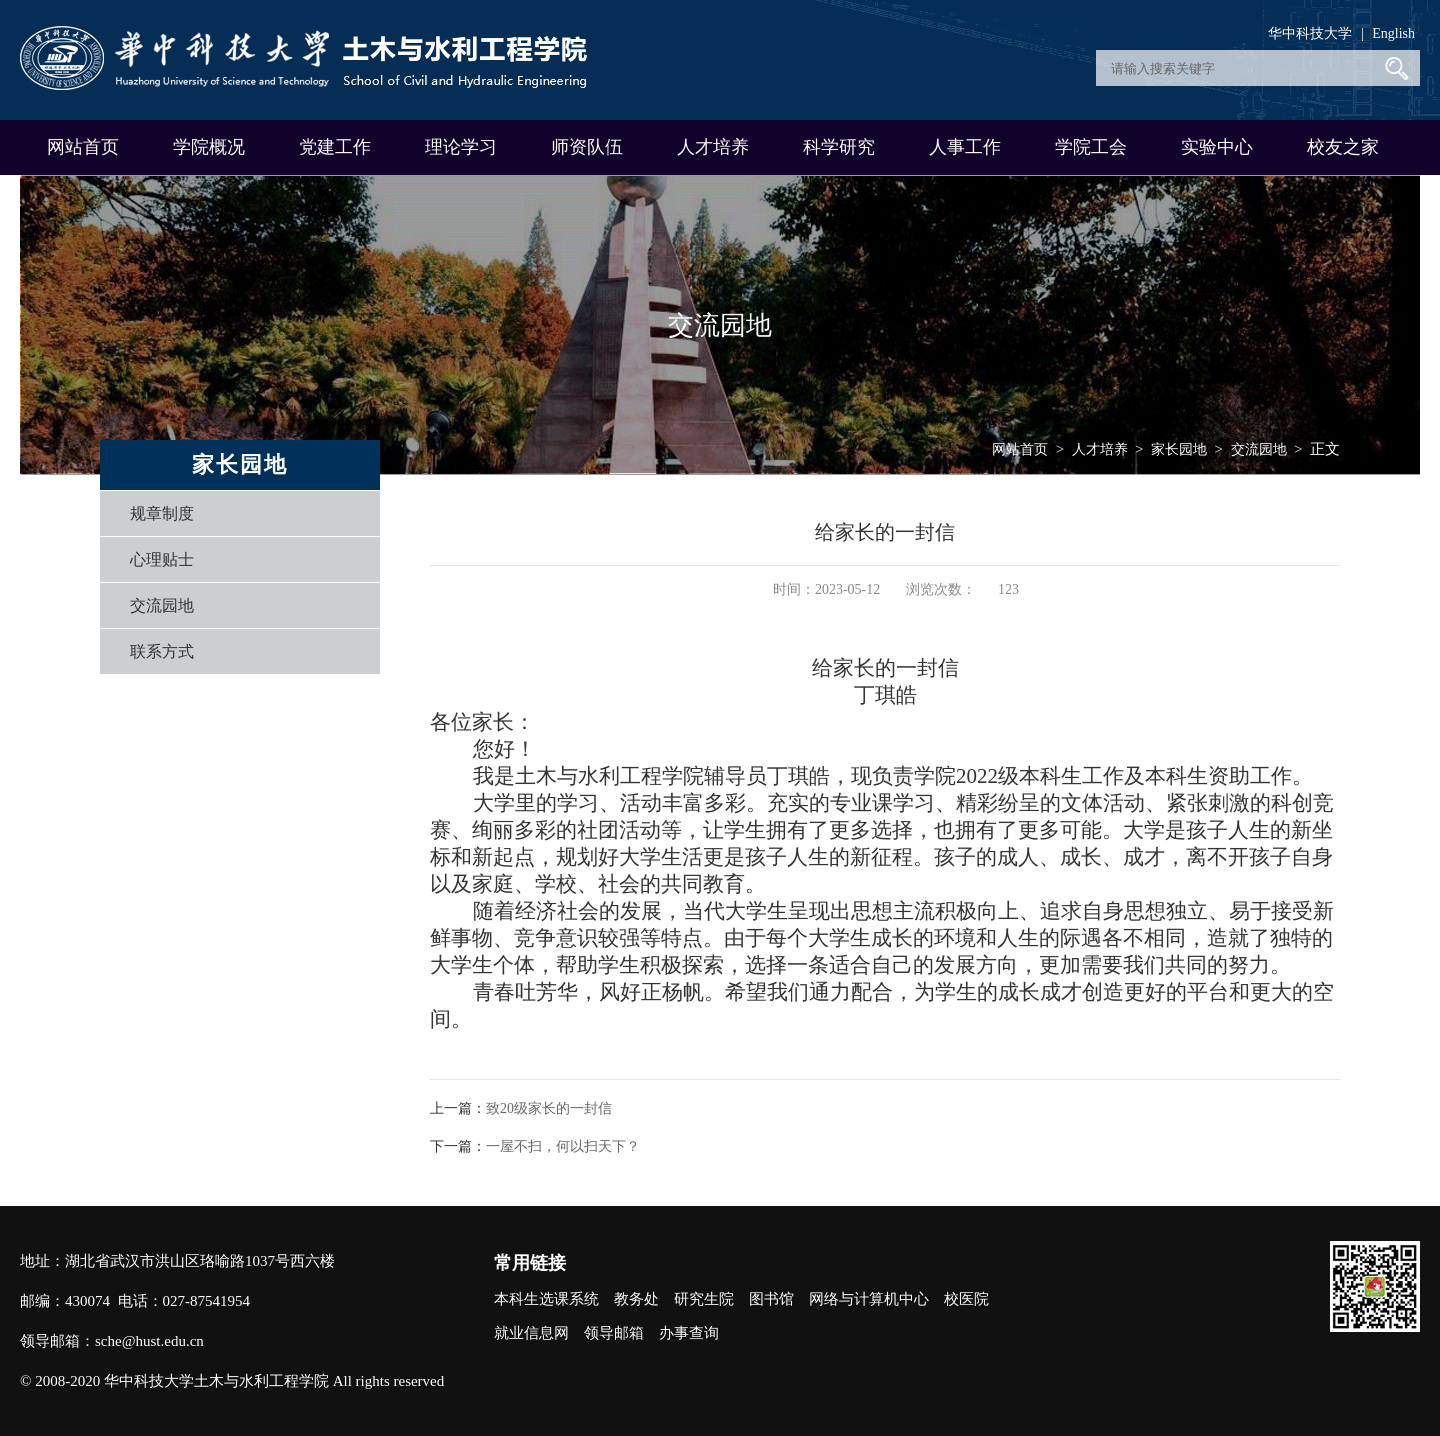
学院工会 (1091, 147)
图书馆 (771, 1299)
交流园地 (162, 605)
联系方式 (162, 651)
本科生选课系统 (546, 1299)
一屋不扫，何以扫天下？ (563, 1146)
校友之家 (1343, 147)
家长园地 (1179, 449)
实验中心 (1217, 147)
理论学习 (461, 147)
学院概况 (209, 147)
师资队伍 (587, 147)
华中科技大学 (1310, 33)
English (1393, 33)
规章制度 (162, 513)
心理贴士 (162, 559)
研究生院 (704, 1299)
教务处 (636, 1299)
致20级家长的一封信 (549, 1108)
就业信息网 (531, 1333)
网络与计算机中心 (869, 1299)
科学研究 (839, 147)
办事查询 (689, 1333)
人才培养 (713, 147)
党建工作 (335, 147)
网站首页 (83, 147)
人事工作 (965, 147)
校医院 (966, 1299)
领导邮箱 (614, 1333)
